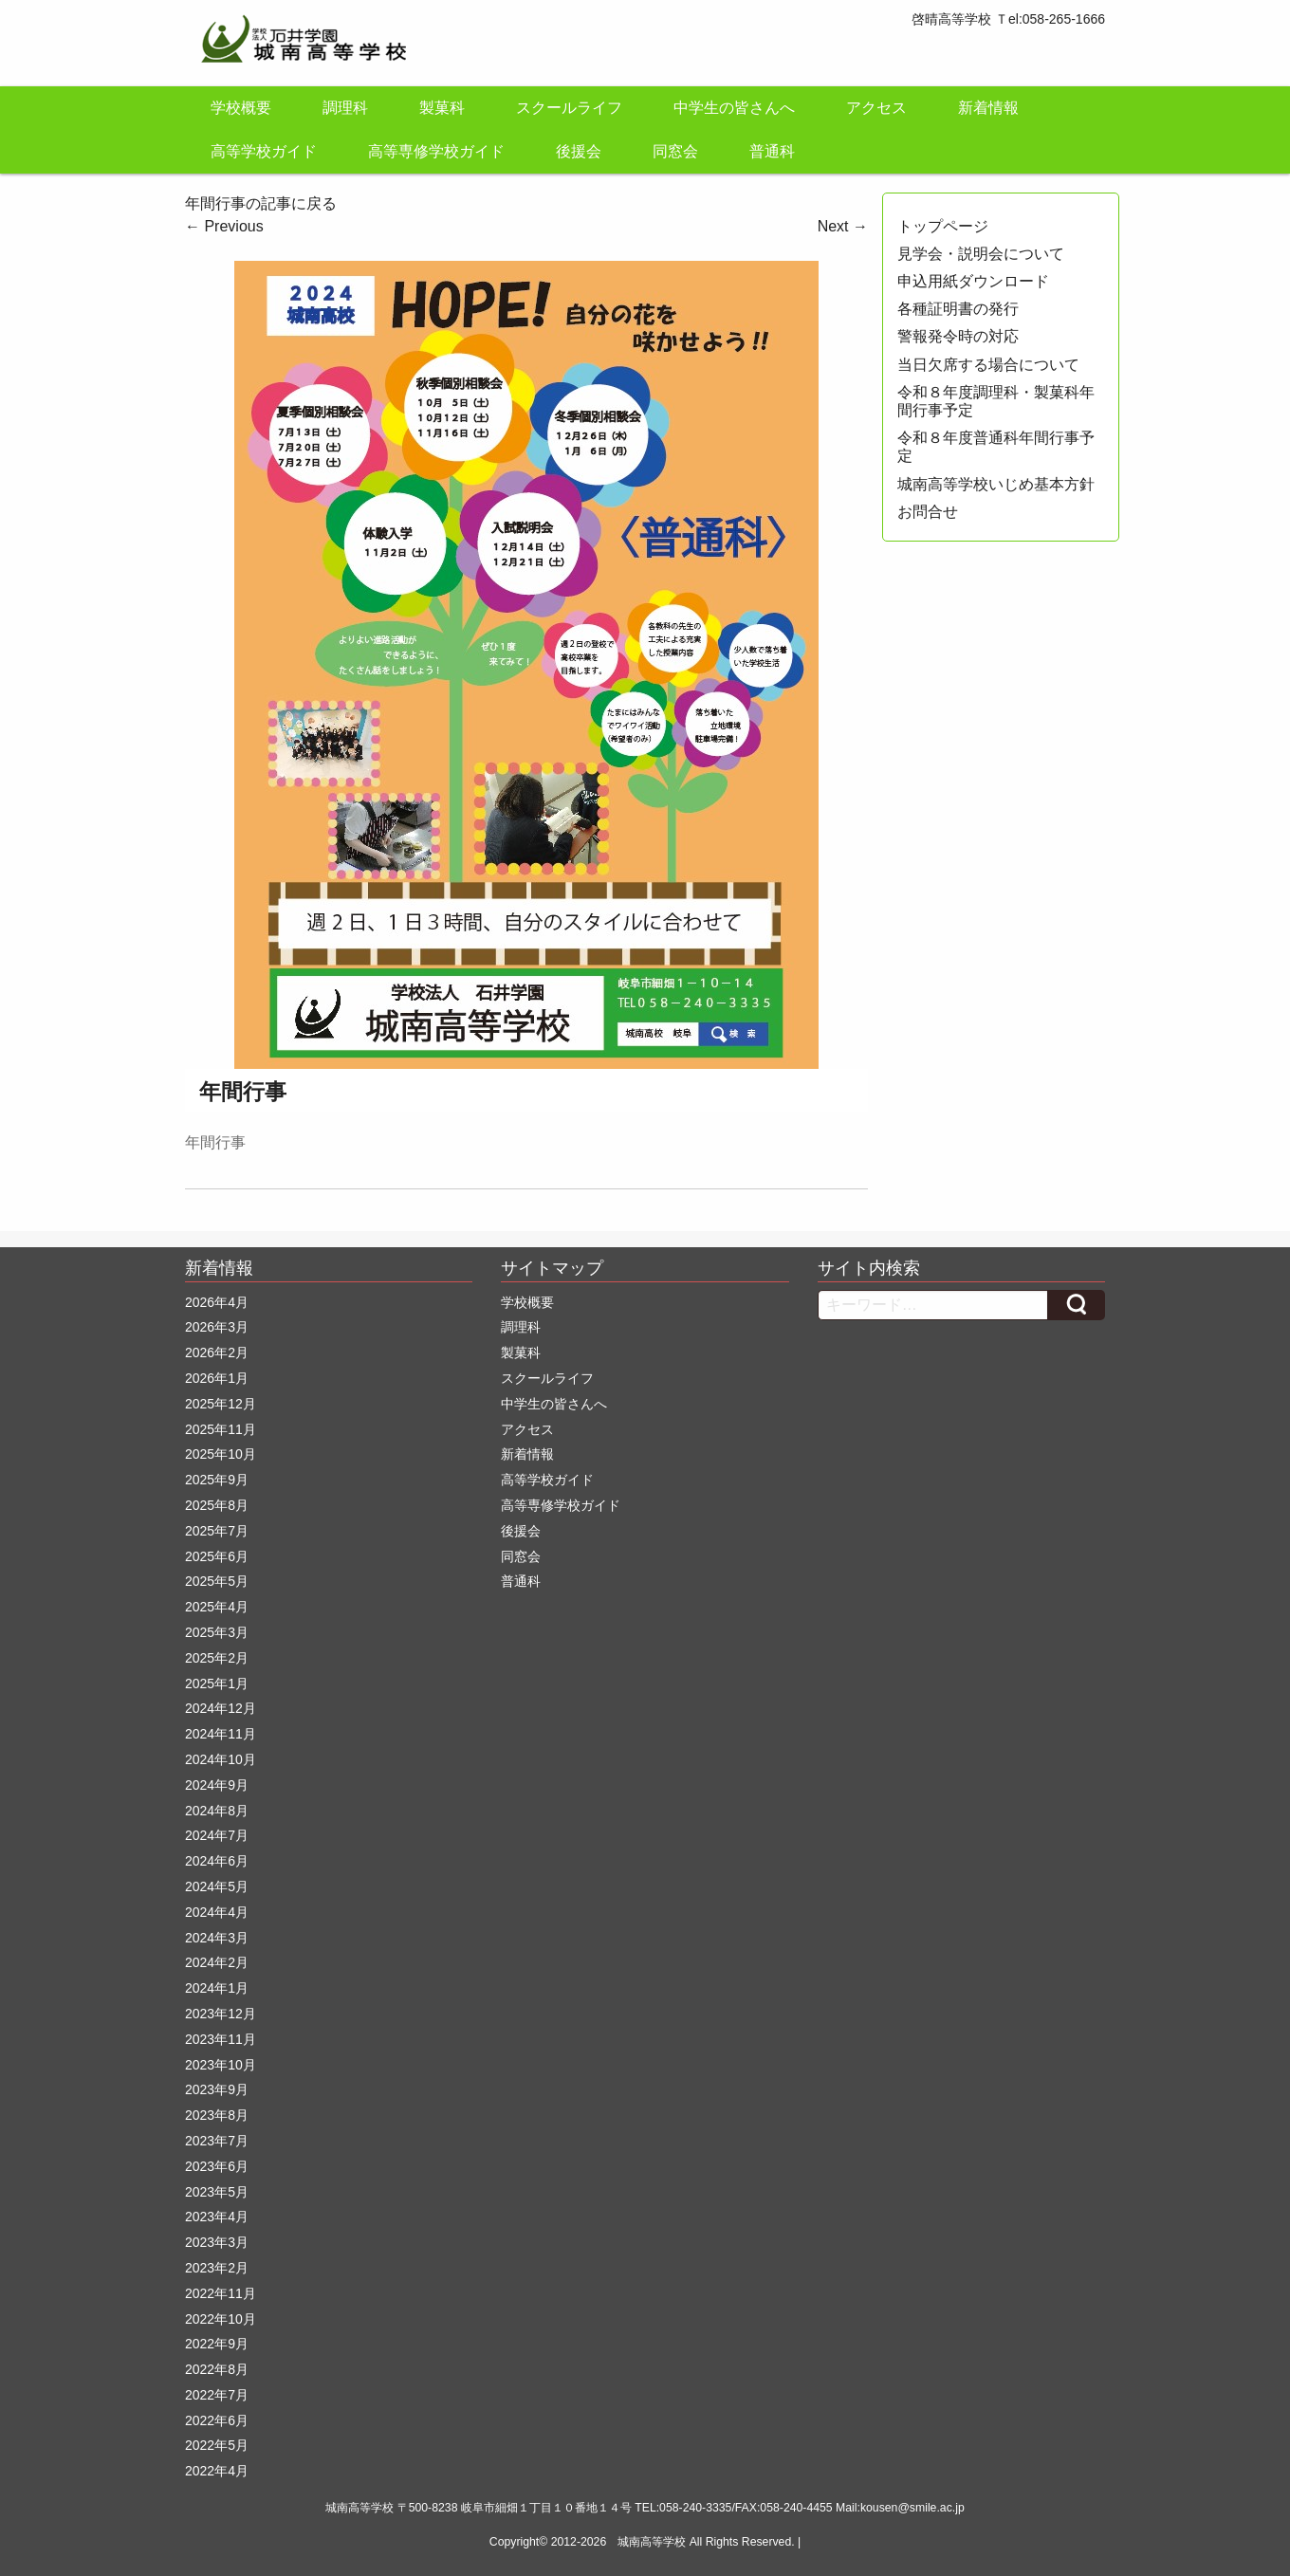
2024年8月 (217, 1810)
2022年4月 (217, 2470)
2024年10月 (220, 1759)
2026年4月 (217, 1302)
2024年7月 (217, 1835)
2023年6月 (217, 2166)
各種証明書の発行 (958, 309)
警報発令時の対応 (958, 336)
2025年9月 (217, 1479)
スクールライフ (569, 108)
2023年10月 (220, 2064)
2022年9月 (217, 2343)
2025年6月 (217, 1556)
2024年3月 (217, 1937)
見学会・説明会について (980, 254)
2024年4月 (217, 1912)
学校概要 (241, 108)
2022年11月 (220, 2293)
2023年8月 (217, 2115)
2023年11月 (220, 2039)
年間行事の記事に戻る (261, 203)
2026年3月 (217, 1326)
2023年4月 (217, 2216)
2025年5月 (217, 1581)
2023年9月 (217, 2089)
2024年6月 (217, 1860)
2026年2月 (217, 1352)
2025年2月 (217, 1657)
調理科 (345, 108)
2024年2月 (217, 1962)
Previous (224, 226)
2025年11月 (220, 1429)
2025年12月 (220, 1403)
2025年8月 (217, 1505)
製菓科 (442, 108)
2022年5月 (217, 2445)
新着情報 (988, 108)
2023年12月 (220, 2013)
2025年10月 (220, 1454)
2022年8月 (217, 2369)
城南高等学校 (651, 2541)
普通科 (772, 151)
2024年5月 (217, 1886)
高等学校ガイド (264, 151)
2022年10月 (220, 2319)
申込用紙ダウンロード (973, 281)
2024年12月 (220, 1708)
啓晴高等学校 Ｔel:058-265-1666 (1008, 19)
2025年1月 (217, 1683)
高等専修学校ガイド (436, 151)
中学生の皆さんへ (734, 108)
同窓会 (675, 151)
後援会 (578, 151)
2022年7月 (217, 2394)
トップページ (942, 226)
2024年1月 (217, 1988)
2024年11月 (220, 1733)
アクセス (876, 108)
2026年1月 (217, 1378)
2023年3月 (217, 2242)
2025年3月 (217, 1632)
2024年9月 (217, 1785)
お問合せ (927, 512)
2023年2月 (217, 2267)
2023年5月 (217, 2191)
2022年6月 (217, 2420)
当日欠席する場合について (988, 365)
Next (843, 226)
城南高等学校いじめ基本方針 (996, 484)
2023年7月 (217, 2140)
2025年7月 (217, 1530)
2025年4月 (217, 1606)
